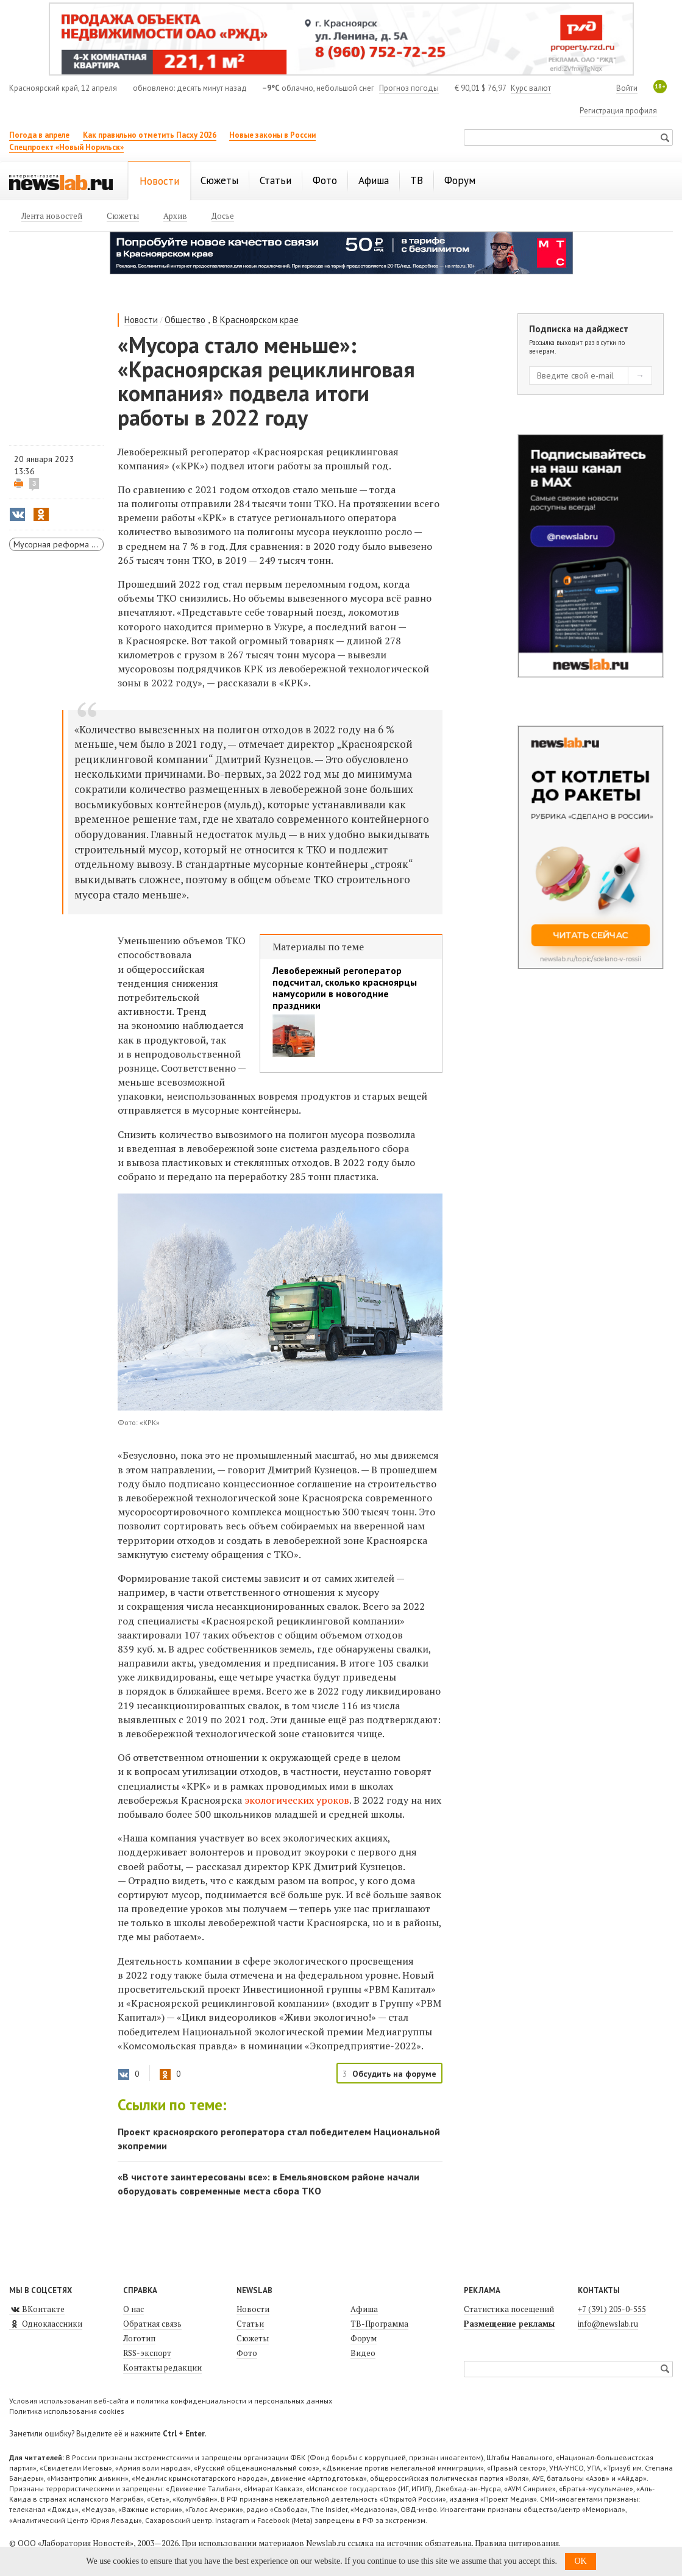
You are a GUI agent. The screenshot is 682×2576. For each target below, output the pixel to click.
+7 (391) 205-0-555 (612, 2309)
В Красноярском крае (256, 320)
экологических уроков (296, 1800)
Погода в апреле (39, 135)
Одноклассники (45, 2323)
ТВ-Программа (379, 2323)
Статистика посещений (509, 2309)
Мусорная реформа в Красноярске (58, 544)
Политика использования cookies (66, 2411)
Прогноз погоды (409, 88)
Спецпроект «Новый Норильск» (66, 147)
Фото (246, 2352)
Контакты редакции (162, 2367)
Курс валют (531, 88)
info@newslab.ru (608, 2323)
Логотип (139, 2338)
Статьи (250, 2323)
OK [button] (580, 2561)
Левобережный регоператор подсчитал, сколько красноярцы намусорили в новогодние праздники (344, 988)
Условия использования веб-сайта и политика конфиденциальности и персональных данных (170, 2400)
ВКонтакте (37, 2309)
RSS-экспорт (147, 2352)
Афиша (364, 2309)
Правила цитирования (517, 2543)
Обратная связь (152, 2323)
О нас (133, 2309)
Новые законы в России (272, 135)
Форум (363, 2338)
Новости (141, 320)
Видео (362, 2352)
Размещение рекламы (509, 2323)
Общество (185, 320)
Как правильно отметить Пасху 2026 (149, 135)
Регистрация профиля (618, 110)
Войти (627, 88)
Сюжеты (252, 2338)
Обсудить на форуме (394, 2073)
